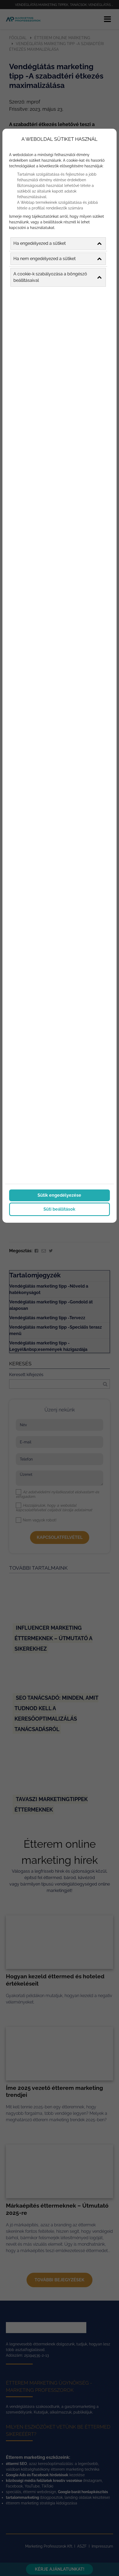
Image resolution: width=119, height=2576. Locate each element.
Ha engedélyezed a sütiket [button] (57, 243)
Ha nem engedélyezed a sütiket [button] (57, 258)
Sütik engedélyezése (59, 1194)
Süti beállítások (59, 1208)
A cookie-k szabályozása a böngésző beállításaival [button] (57, 276)
